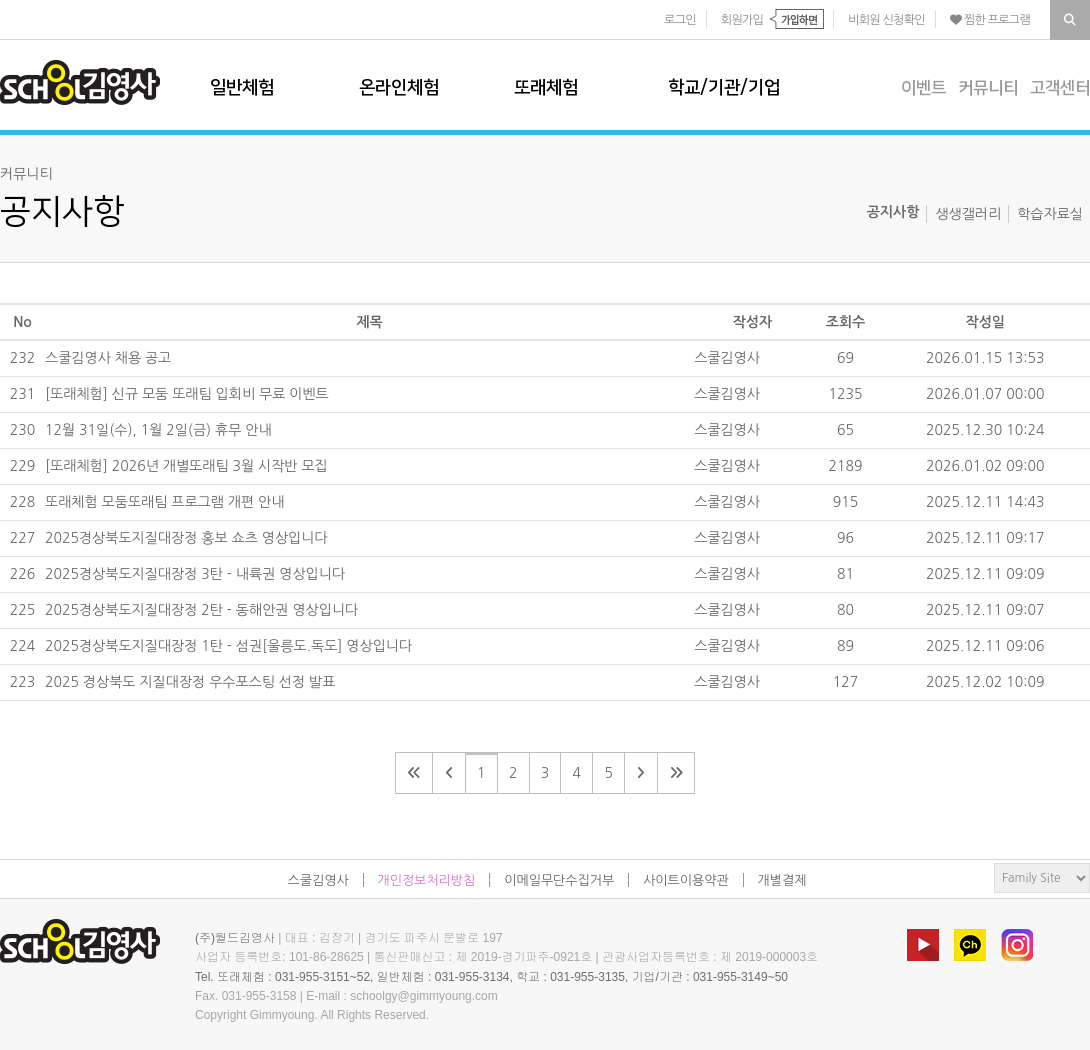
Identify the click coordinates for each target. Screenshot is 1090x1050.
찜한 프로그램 (990, 20)
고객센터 (1060, 88)
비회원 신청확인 (886, 20)
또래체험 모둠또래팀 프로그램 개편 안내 (164, 502)
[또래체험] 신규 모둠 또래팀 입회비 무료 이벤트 (187, 394)
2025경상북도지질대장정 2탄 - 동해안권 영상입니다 (201, 610)
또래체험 (546, 88)
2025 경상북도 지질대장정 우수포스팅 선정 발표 (190, 682)
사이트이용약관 (686, 880)
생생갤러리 (968, 214)
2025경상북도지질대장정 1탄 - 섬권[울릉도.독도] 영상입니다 (228, 646)
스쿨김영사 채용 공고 (108, 358)
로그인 (680, 20)
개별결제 (782, 880)
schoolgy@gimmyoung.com (424, 996)
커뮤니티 (988, 88)
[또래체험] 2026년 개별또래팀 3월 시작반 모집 (186, 466)
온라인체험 (399, 88)
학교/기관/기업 (724, 88)
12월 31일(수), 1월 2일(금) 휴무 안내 (158, 430)
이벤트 (923, 88)
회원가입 (742, 20)
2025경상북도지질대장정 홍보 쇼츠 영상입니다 (186, 538)
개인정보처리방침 (427, 880)
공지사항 (893, 212)
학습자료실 (1050, 214)
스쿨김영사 (80, 82)
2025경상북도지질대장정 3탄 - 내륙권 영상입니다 (195, 574)
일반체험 (242, 88)
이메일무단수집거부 (559, 880)
